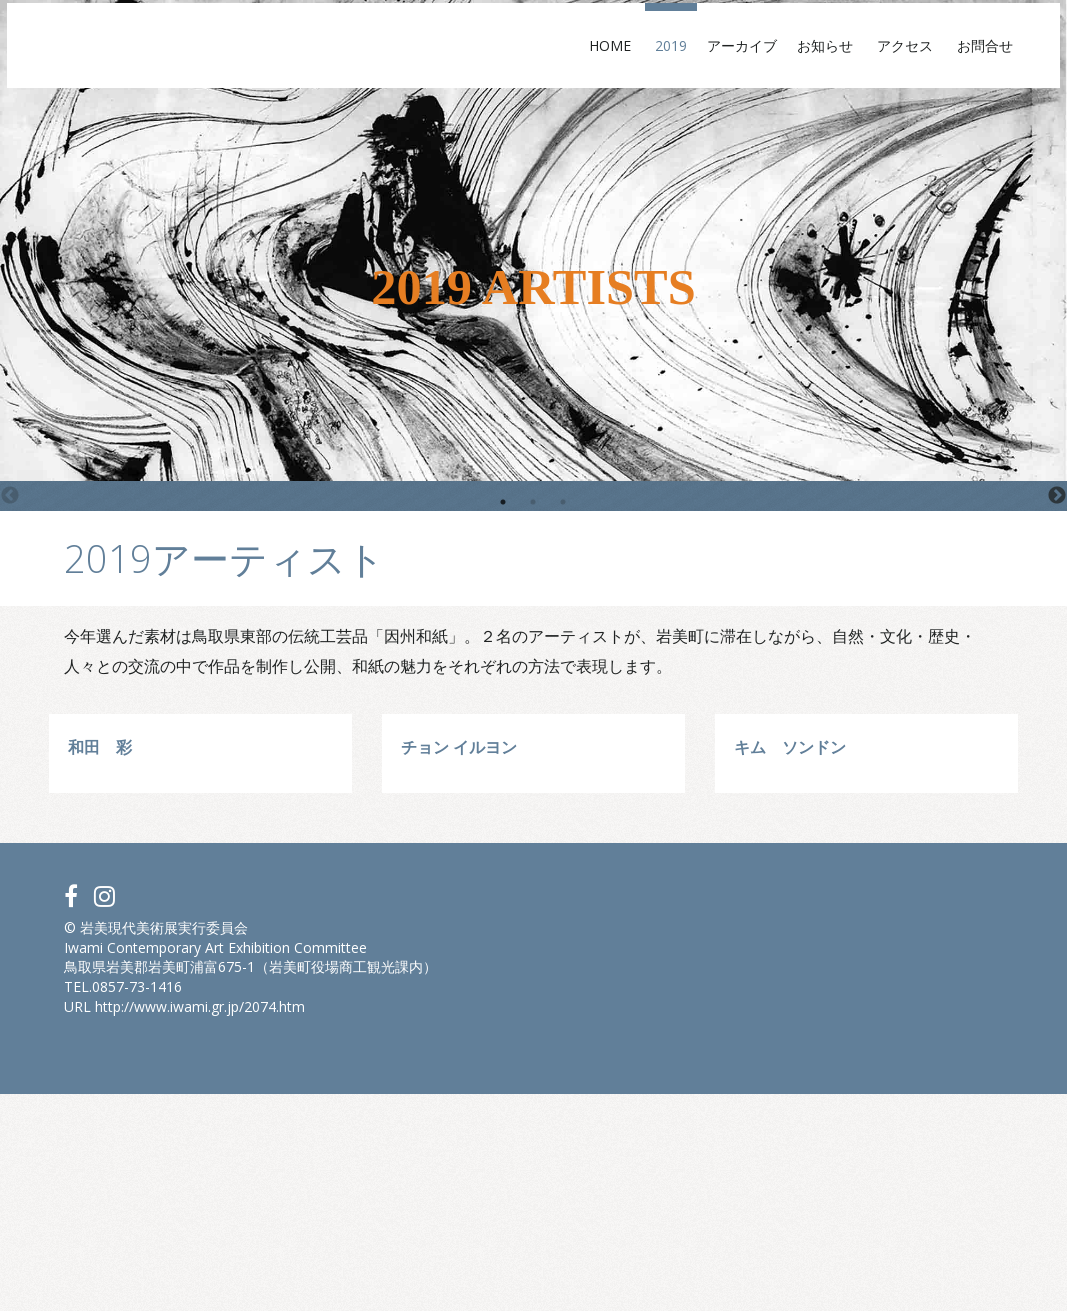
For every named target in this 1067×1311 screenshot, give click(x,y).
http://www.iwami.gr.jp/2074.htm (200, 1222)
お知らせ (778, 62)
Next (1057, 496)
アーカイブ (688, 62)
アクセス (858, 62)
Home (563, 62)
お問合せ (938, 62)
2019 (617, 62)
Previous (10, 496)
